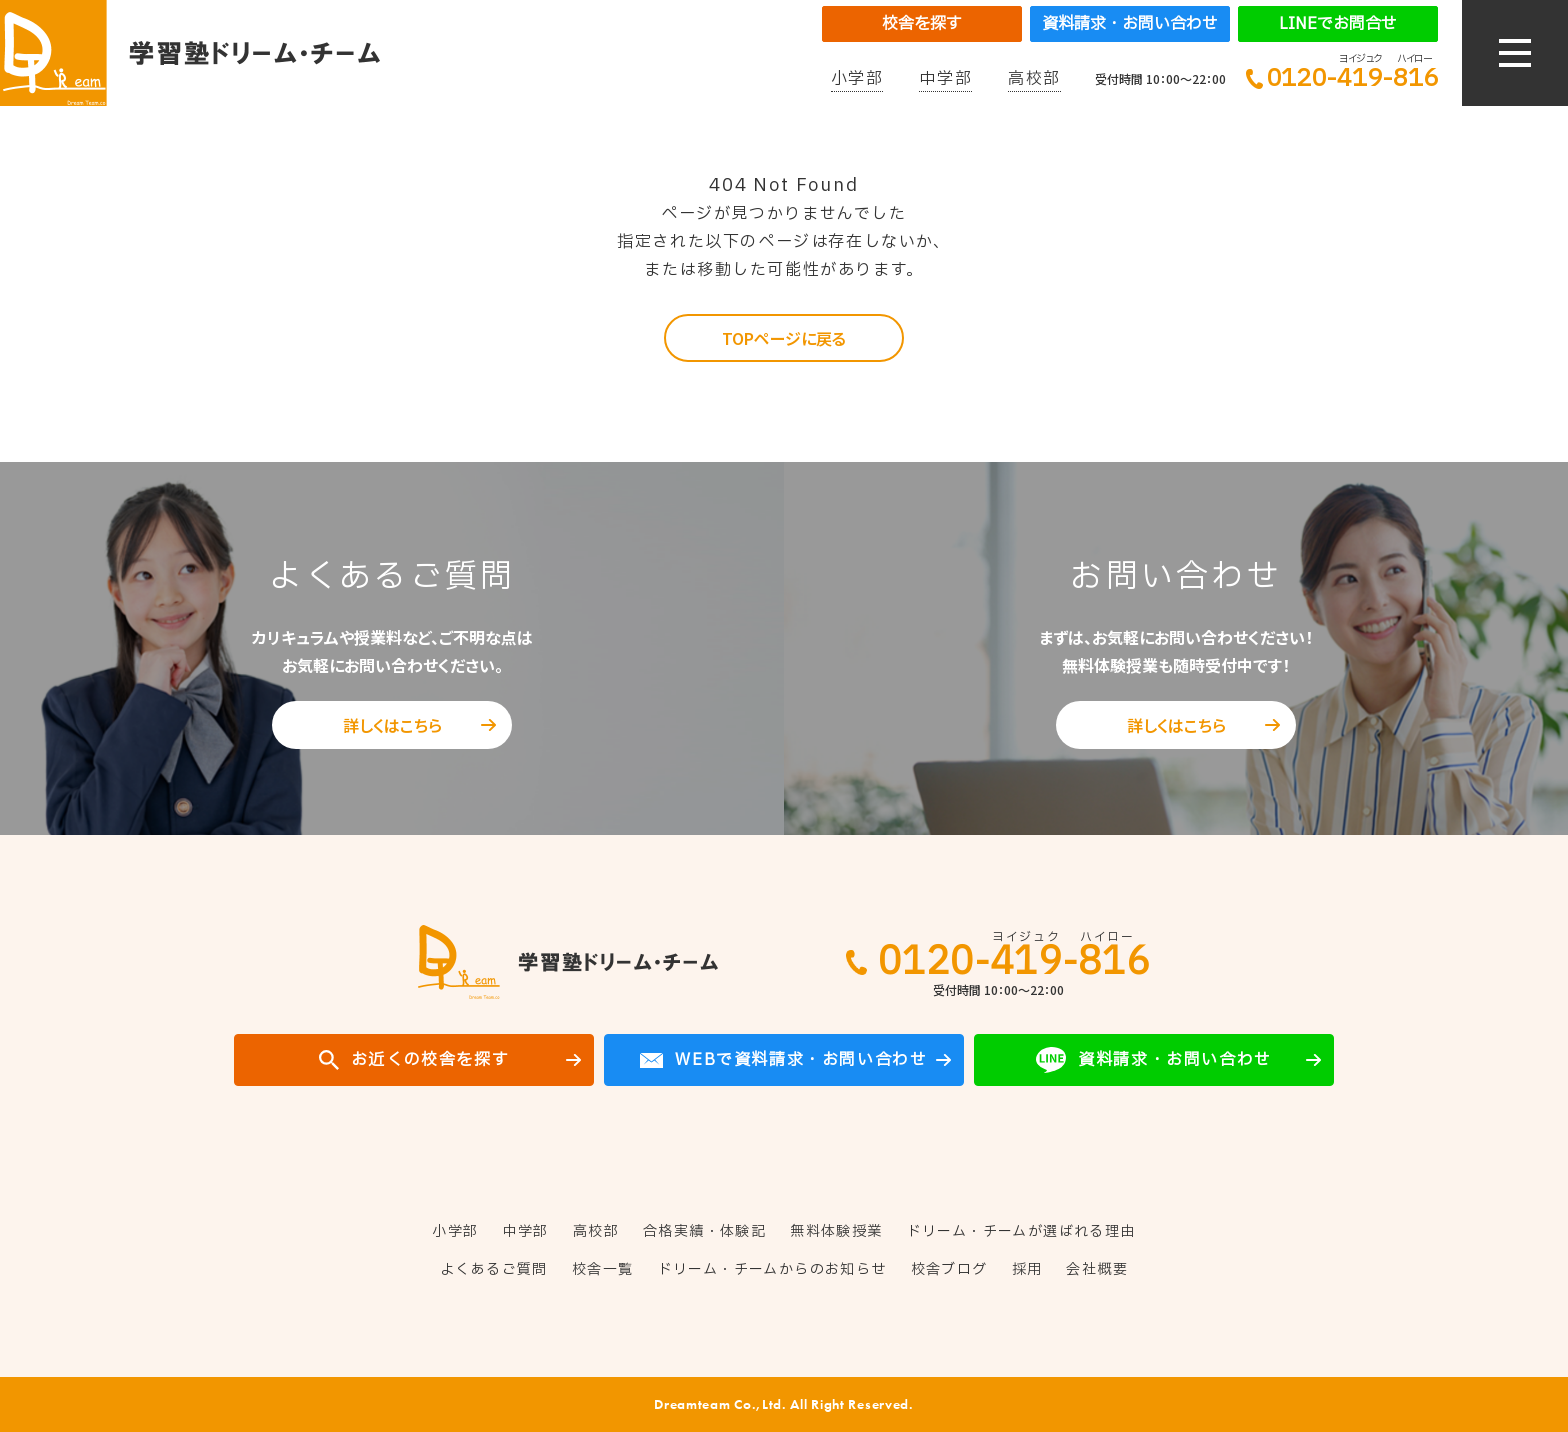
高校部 (1034, 79)
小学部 (857, 79)
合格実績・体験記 (704, 1231)
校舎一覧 (603, 1269)
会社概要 (1097, 1269)
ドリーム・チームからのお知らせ (772, 1269)
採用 (1027, 1269)
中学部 (945, 79)
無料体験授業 (836, 1231)
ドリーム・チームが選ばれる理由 (1021, 1231)
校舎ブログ (949, 1269)
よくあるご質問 (494, 1269)
